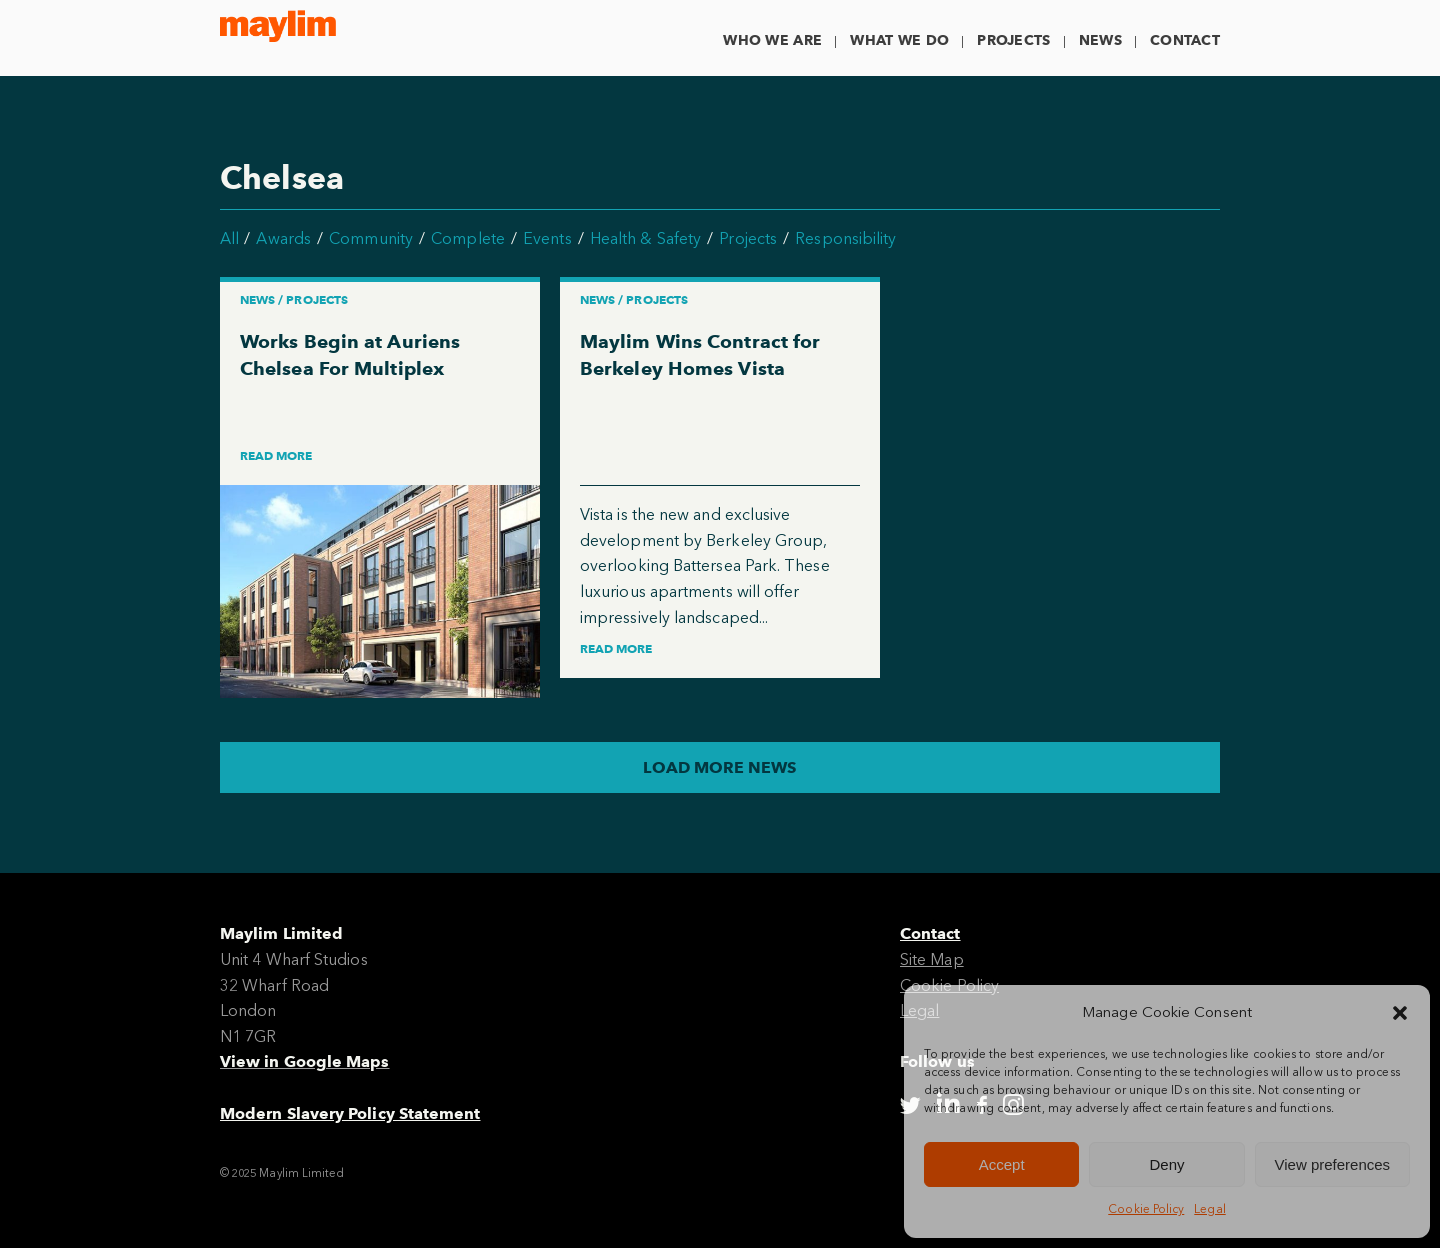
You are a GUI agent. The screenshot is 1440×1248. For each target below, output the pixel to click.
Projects (1013, 40)
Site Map (932, 959)
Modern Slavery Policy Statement (350, 1113)
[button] (1400, 1013)
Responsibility (845, 238)
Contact (1185, 40)
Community (371, 238)
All (229, 238)
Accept (1002, 1164)
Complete (468, 238)
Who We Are (772, 40)
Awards (283, 238)
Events (547, 238)
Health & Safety (645, 238)
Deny (1166, 1164)
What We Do (899, 40)
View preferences (1333, 1164)
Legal (1209, 1209)
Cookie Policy (1146, 1209)
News (1100, 40)
